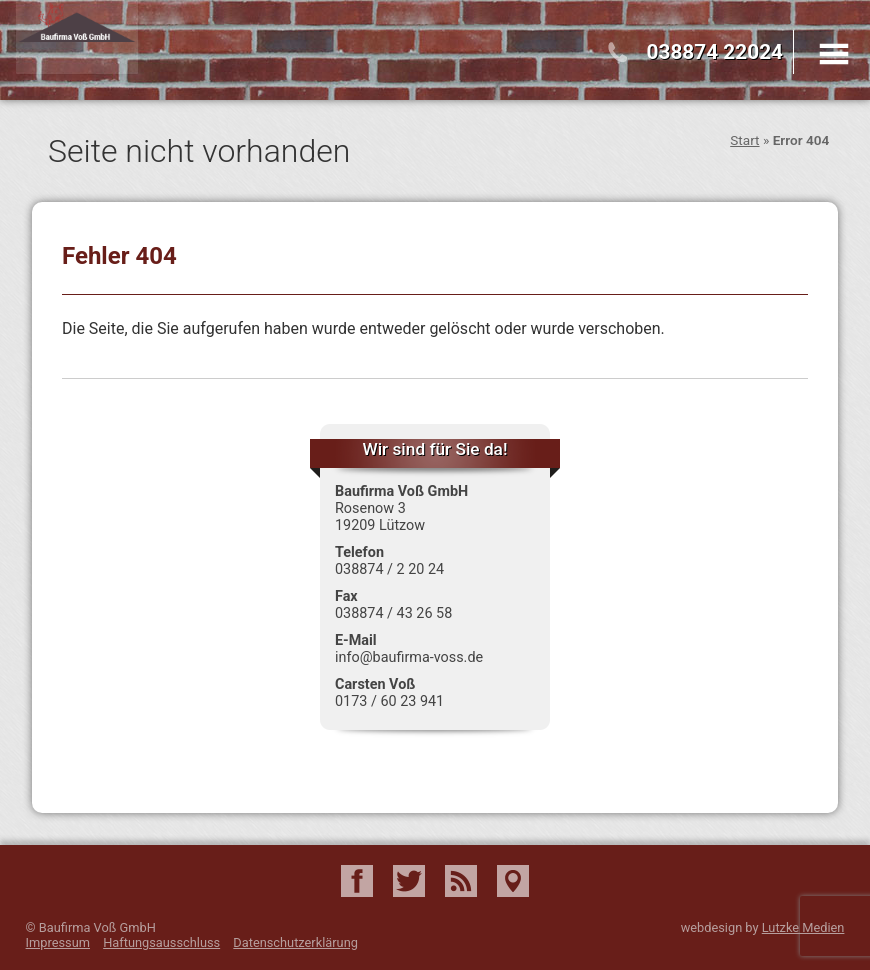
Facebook (357, 881)
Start (744, 140)
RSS (461, 881)
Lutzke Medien (803, 927)
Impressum (58, 942)
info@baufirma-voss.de (409, 657)
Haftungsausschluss (161, 942)
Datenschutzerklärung (295, 942)
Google (513, 881)
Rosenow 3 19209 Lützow (380, 517)
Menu (834, 54)
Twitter (409, 881)
